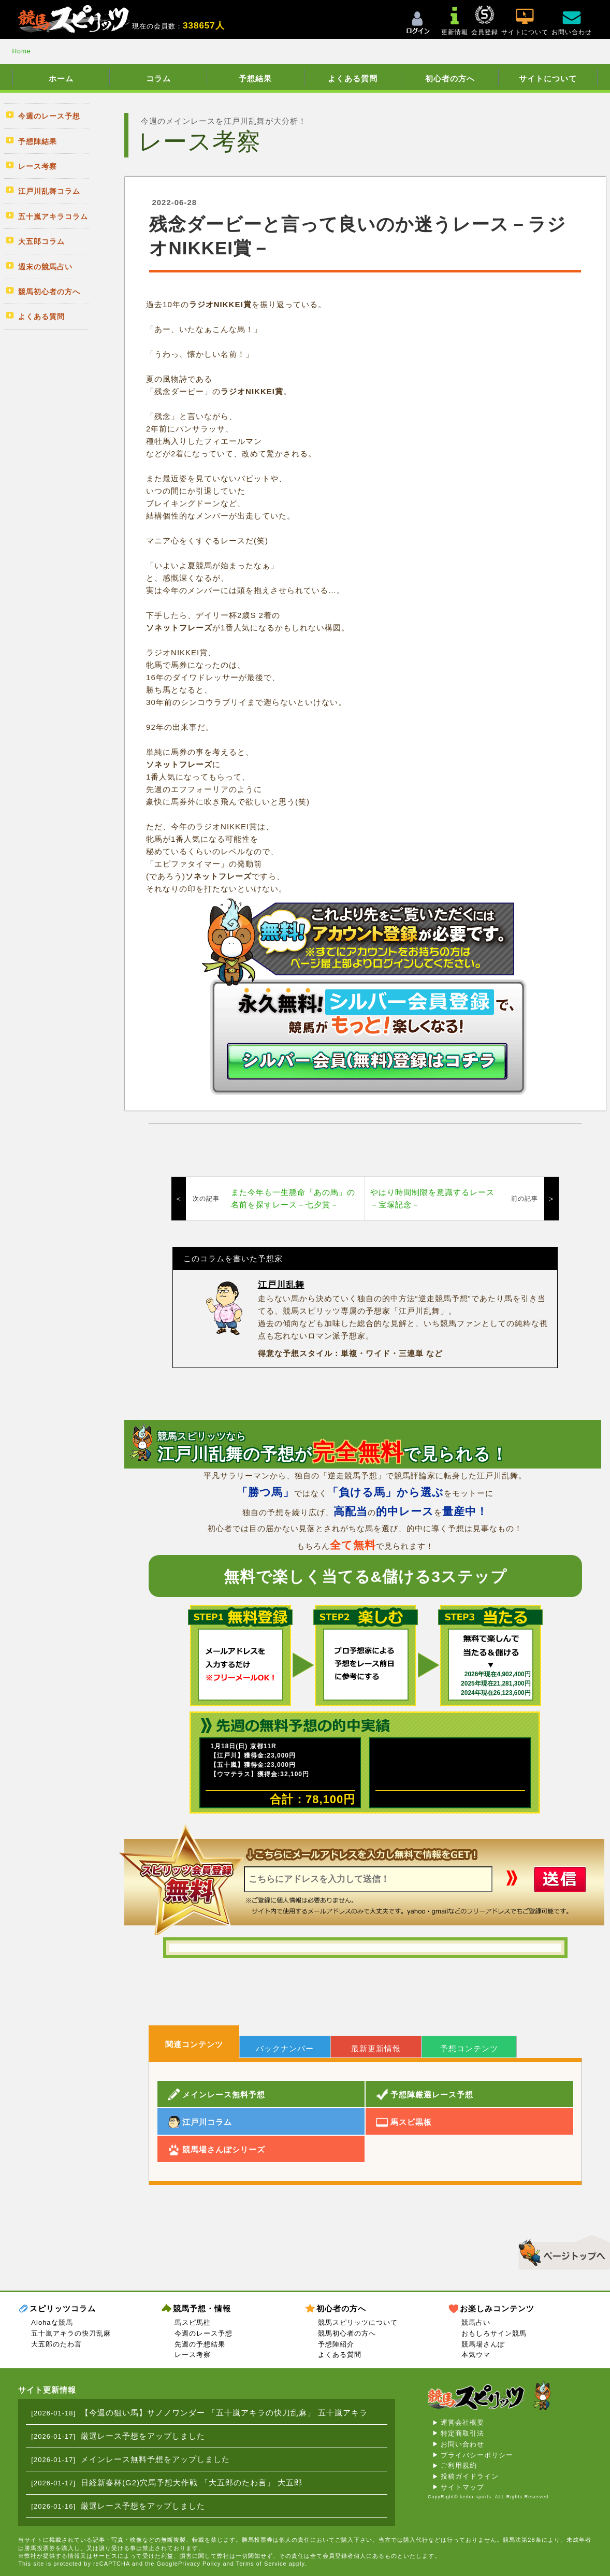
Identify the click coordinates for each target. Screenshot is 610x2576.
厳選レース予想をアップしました (143, 2435)
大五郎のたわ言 (56, 2344)
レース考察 (193, 2354)
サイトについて (548, 78)
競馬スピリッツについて (358, 2322)
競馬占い (475, 2322)
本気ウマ (475, 2354)
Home (21, 51)
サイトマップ (462, 2487)
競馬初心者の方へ (347, 2333)
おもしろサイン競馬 (494, 2333)
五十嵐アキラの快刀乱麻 (71, 2333)
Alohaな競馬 (51, 2322)
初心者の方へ (450, 78)
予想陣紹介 (336, 2344)
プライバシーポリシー (477, 2455)
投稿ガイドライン (470, 2476)
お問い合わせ (462, 2444)
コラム (158, 78)
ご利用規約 (459, 2465)
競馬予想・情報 (202, 2308)
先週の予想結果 (200, 2344)
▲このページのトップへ (560, 2251)
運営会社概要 (462, 2422)
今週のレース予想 (204, 2333)
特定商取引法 (462, 2433)
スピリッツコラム (63, 2308)
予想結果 (255, 78)
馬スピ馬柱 (193, 2322)
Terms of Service (261, 2563)
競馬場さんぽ (483, 2344)
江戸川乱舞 (281, 1285)
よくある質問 (352, 78)
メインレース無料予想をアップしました (155, 2459)
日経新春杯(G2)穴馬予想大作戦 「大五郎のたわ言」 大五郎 (191, 2482)
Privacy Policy (199, 2563)
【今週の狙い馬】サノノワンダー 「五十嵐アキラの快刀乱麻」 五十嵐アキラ (224, 2412)
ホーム (61, 78)
